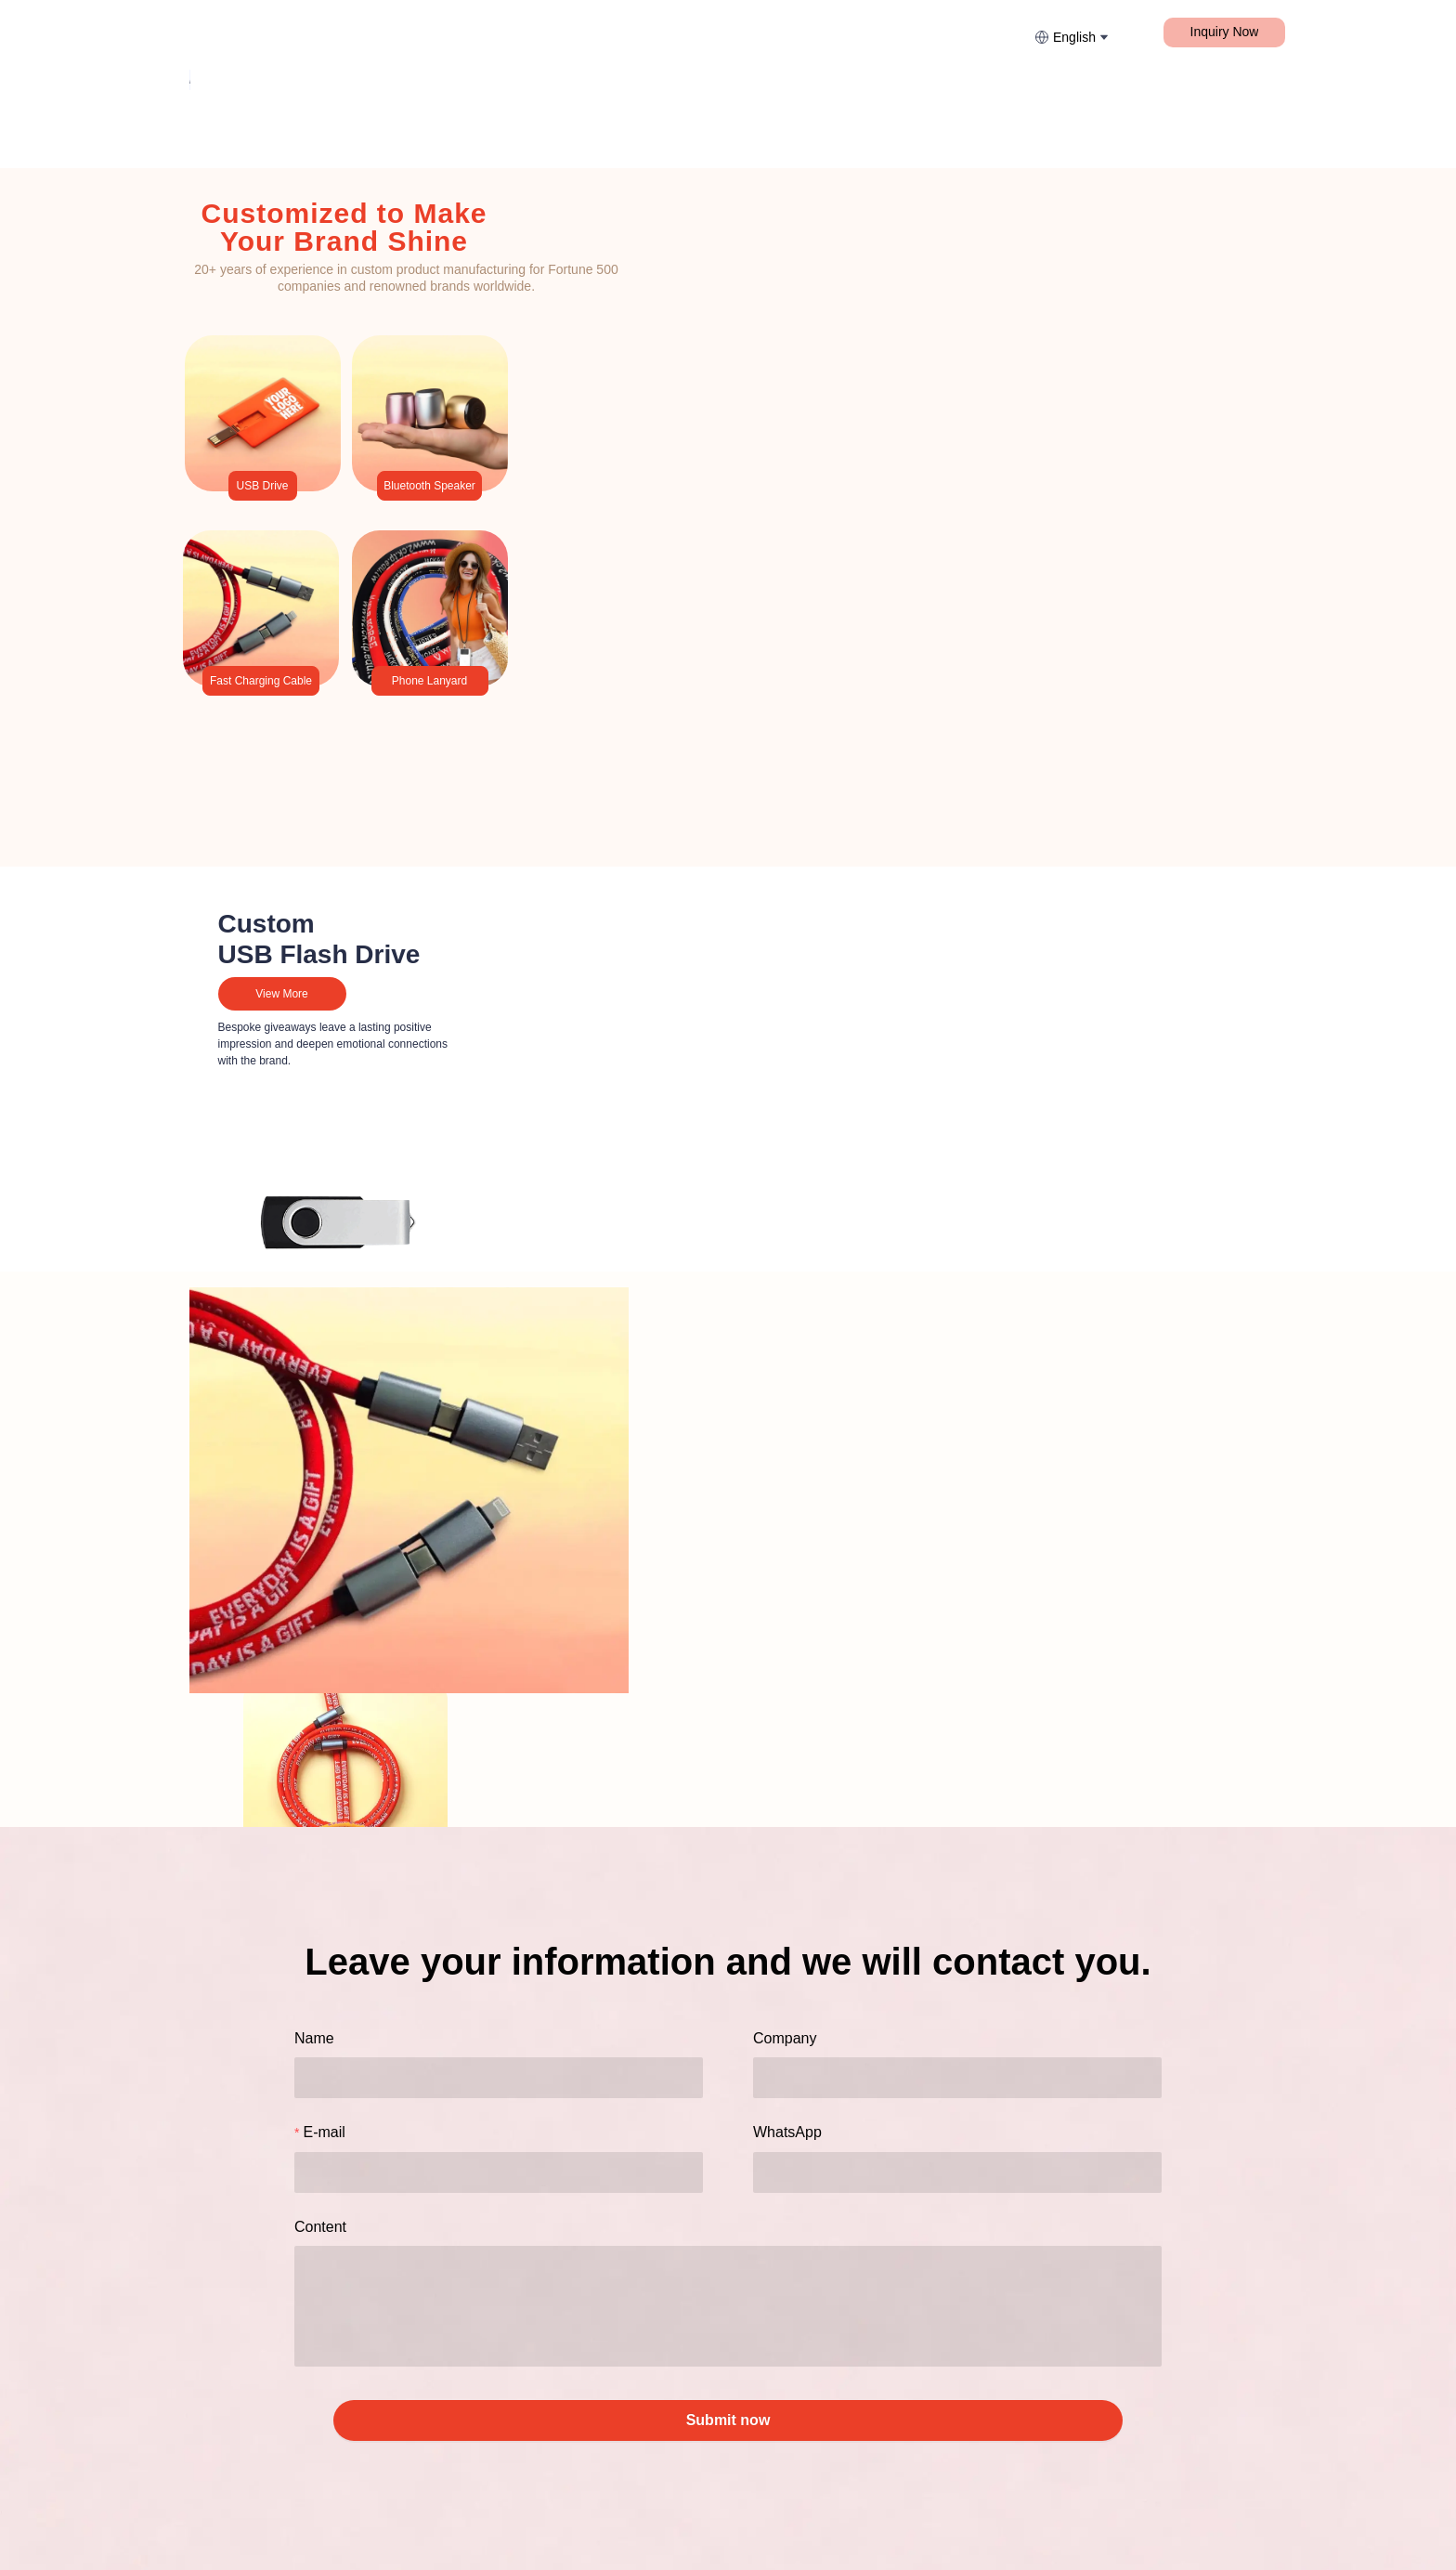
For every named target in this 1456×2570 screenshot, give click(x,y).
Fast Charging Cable (483, 32)
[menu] (441, 32)
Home (206, 32)
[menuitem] (205, 32)
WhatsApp (787, 2132)
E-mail (323, 2132)
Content (320, 2227)
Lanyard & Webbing (320, 32)
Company (784, 2038)
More (601, 32)
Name (314, 2038)
